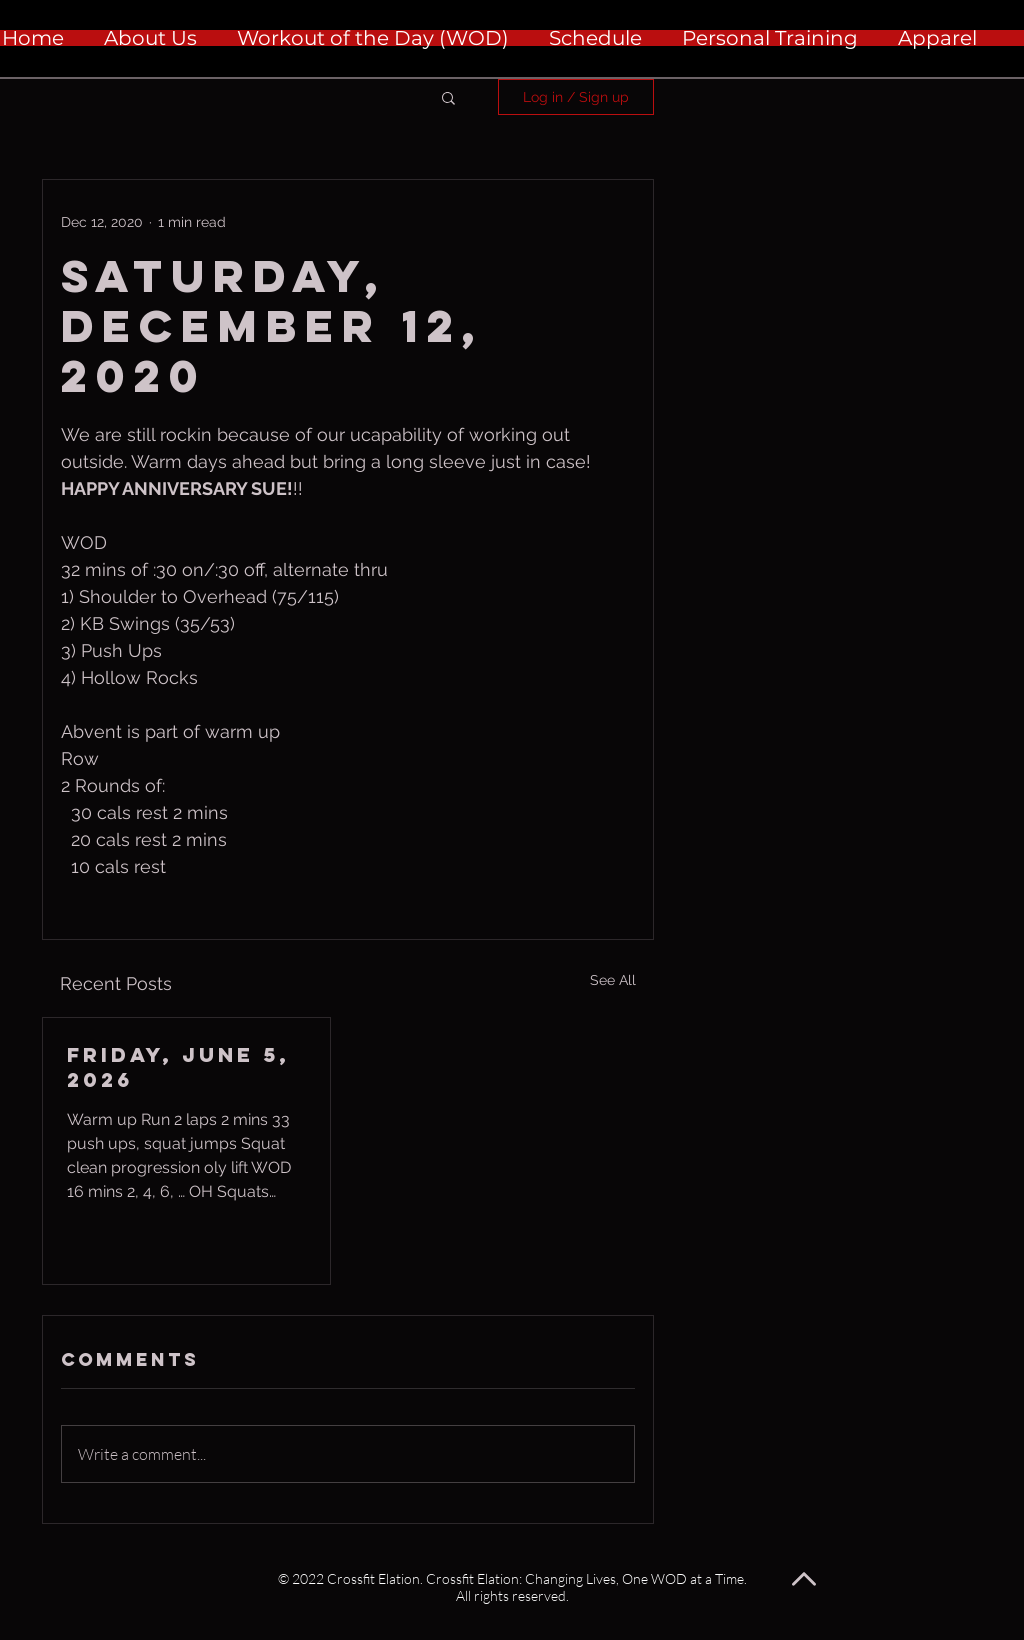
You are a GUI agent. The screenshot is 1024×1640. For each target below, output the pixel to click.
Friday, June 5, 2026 (178, 1067)
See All (613, 980)
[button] (448, 97)
